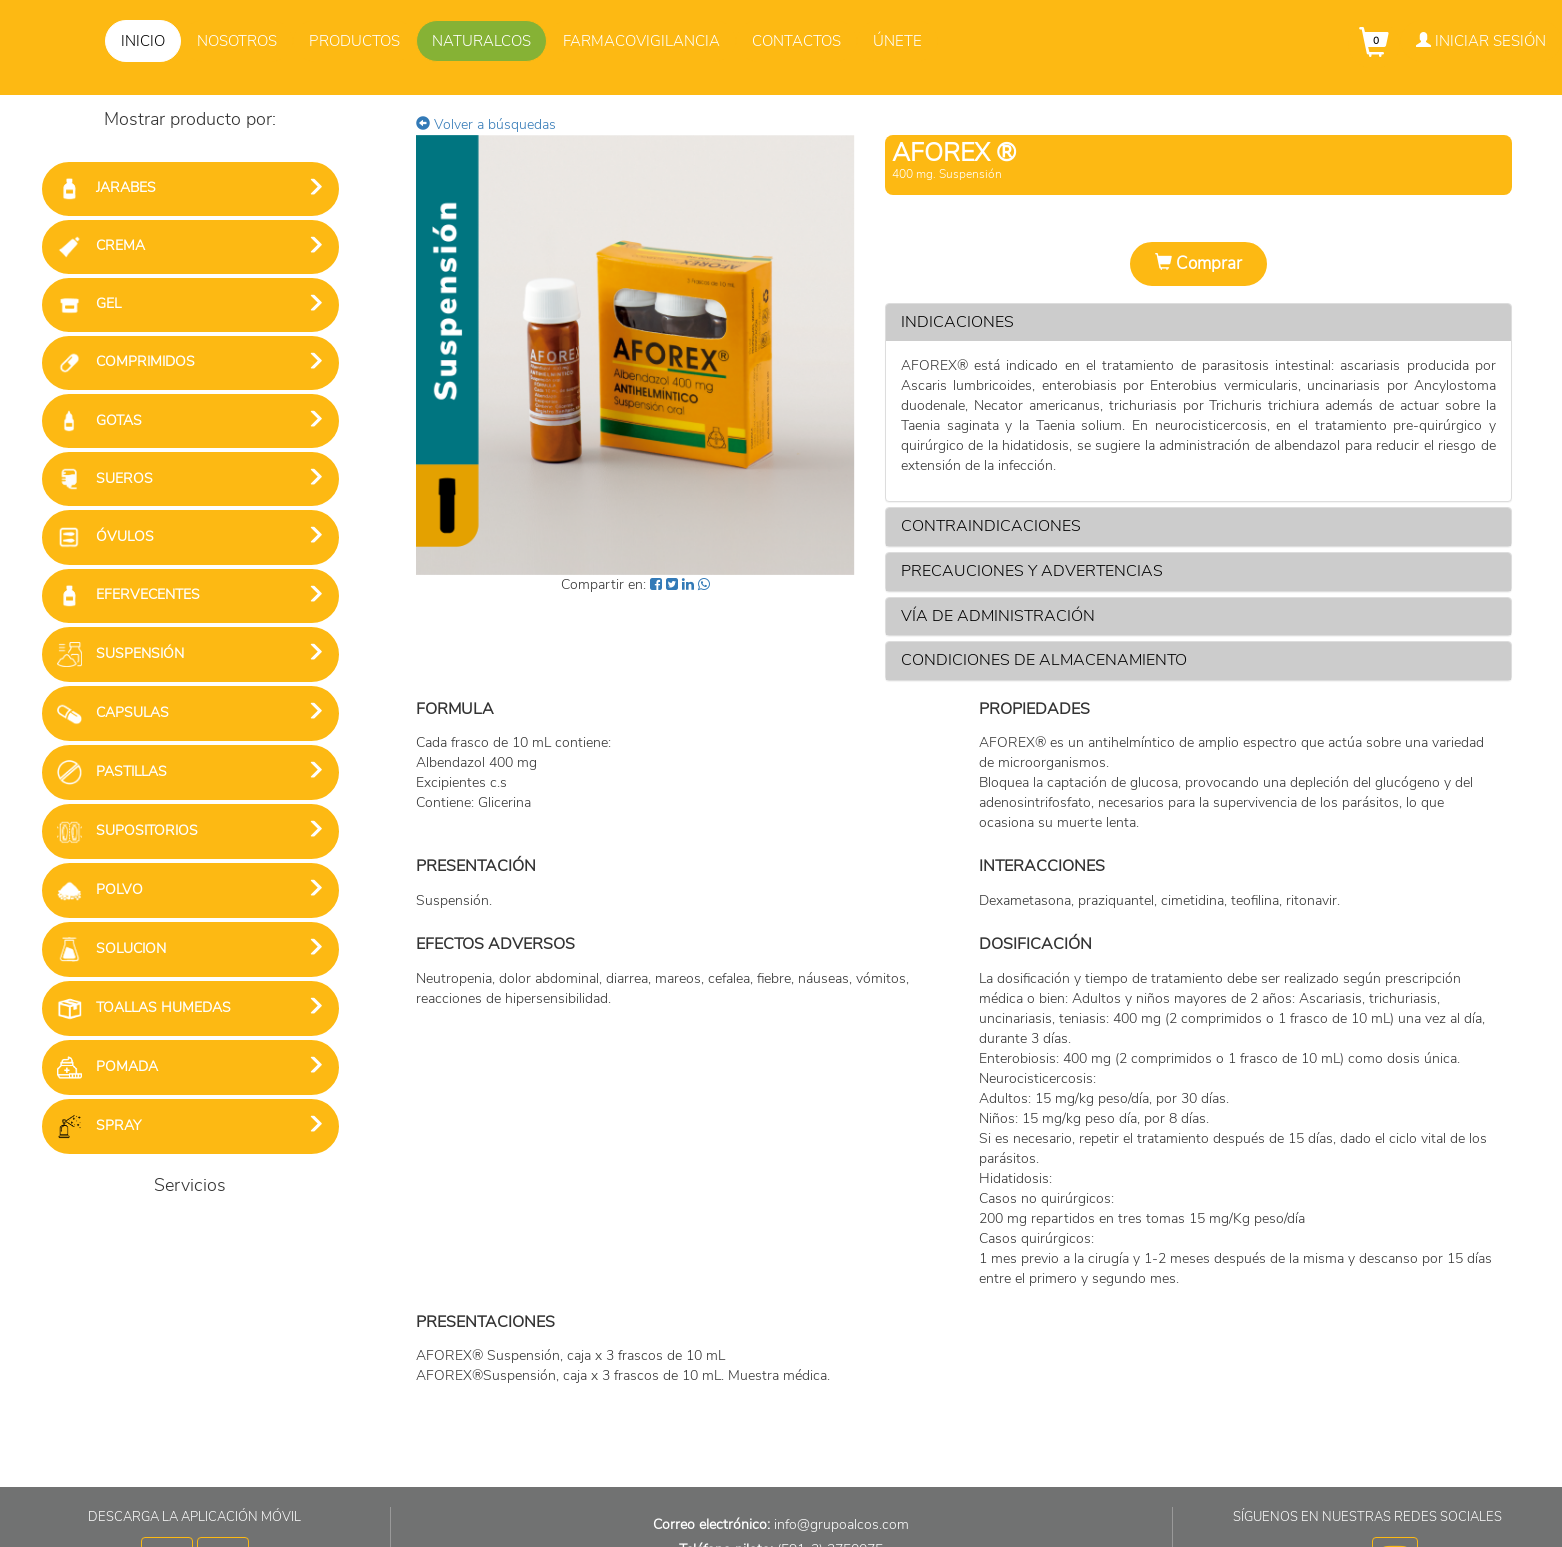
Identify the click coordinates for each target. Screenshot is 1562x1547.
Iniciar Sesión (1481, 41)
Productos (354, 41)
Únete (897, 41)
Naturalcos (481, 41)
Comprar (1198, 263)
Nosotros (237, 41)
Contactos (796, 41)
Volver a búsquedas (486, 124)
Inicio (143, 41)
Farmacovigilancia (641, 41)
